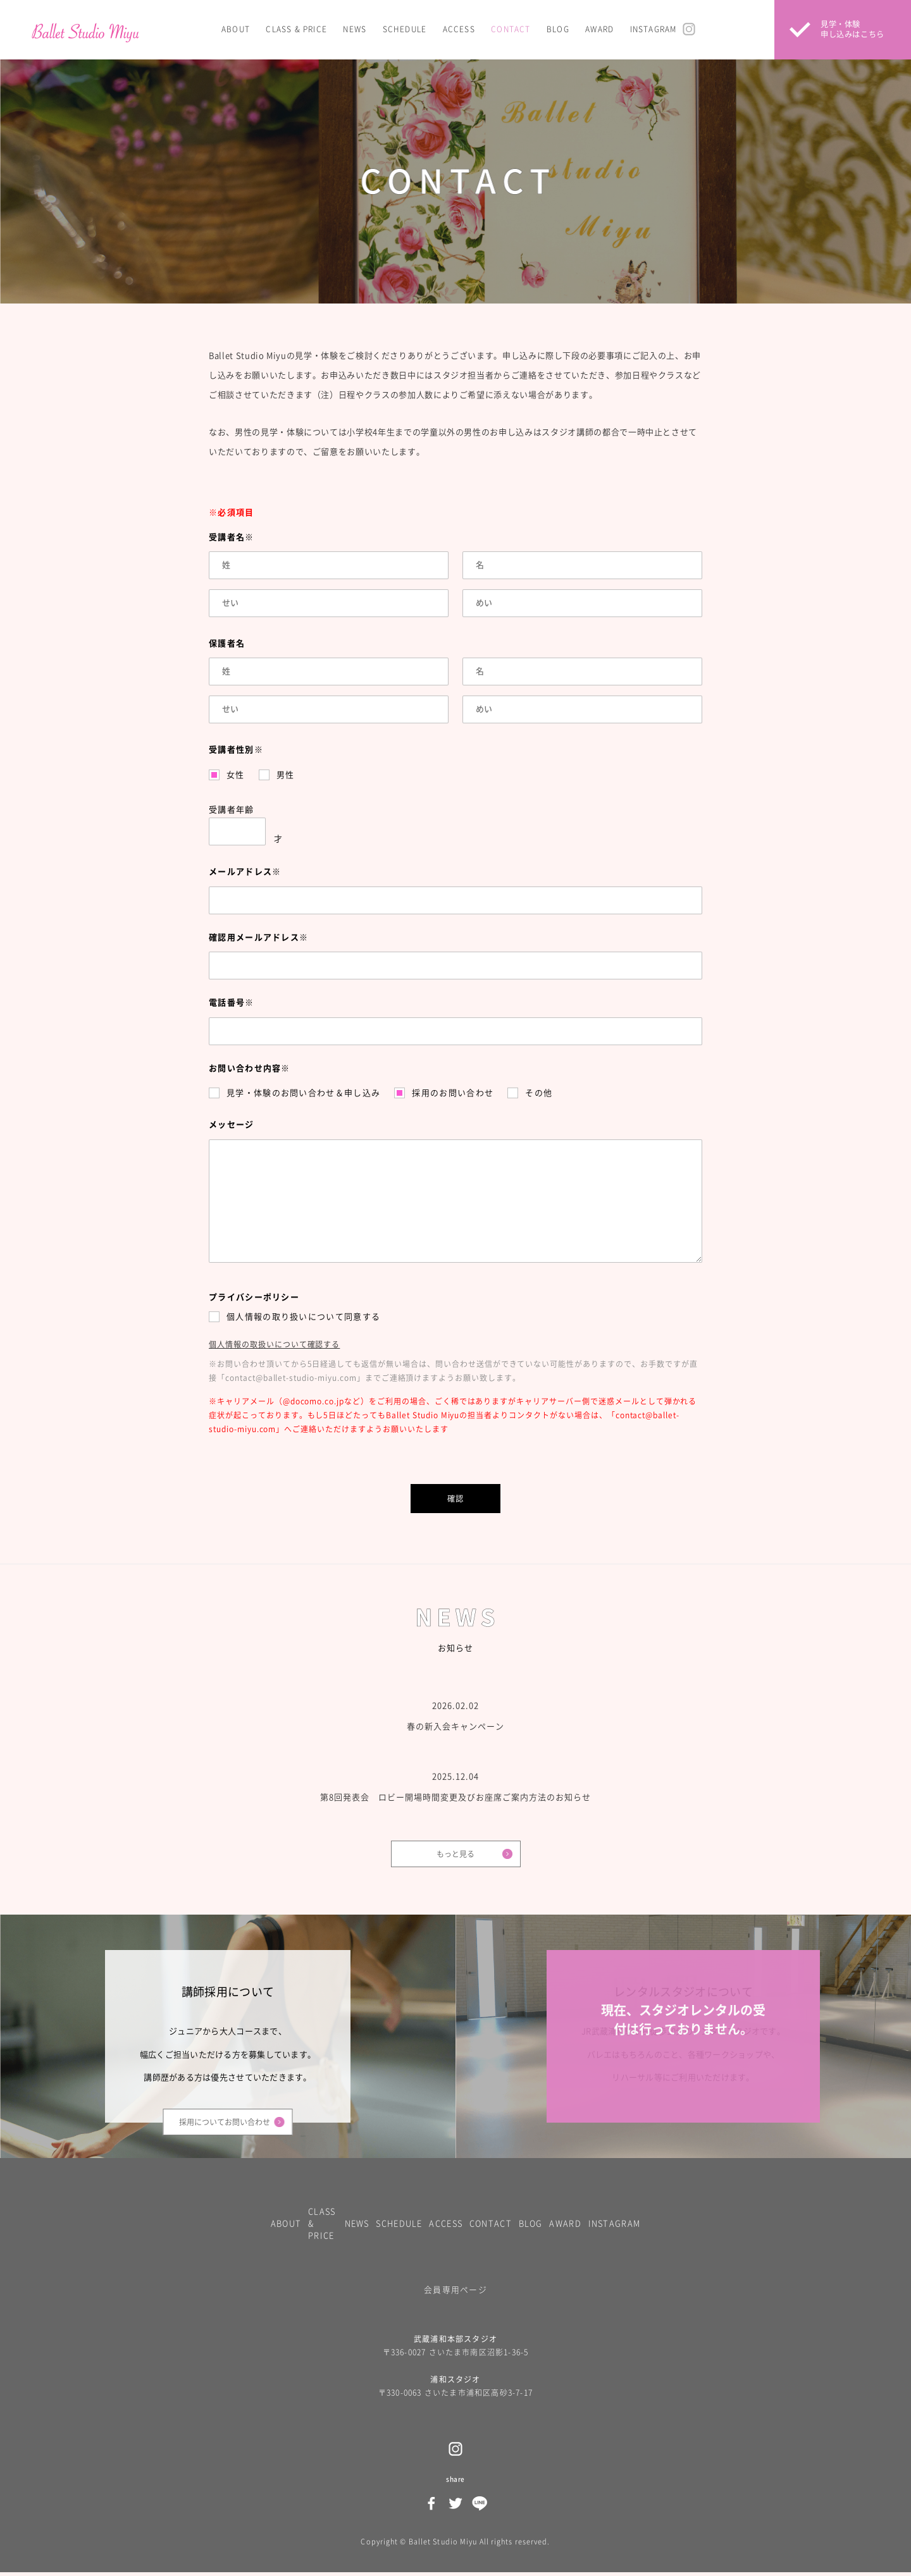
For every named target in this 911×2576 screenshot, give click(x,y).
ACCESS (459, 29)
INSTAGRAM (653, 29)
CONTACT (510, 29)
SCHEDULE (405, 29)
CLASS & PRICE (296, 29)
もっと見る (455, 1854)
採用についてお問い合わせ (224, 2122)
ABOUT (235, 29)
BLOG (558, 29)
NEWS (354, 29)
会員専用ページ (455, 2293)
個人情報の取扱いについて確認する (274, 1344)
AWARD (599, 29)
